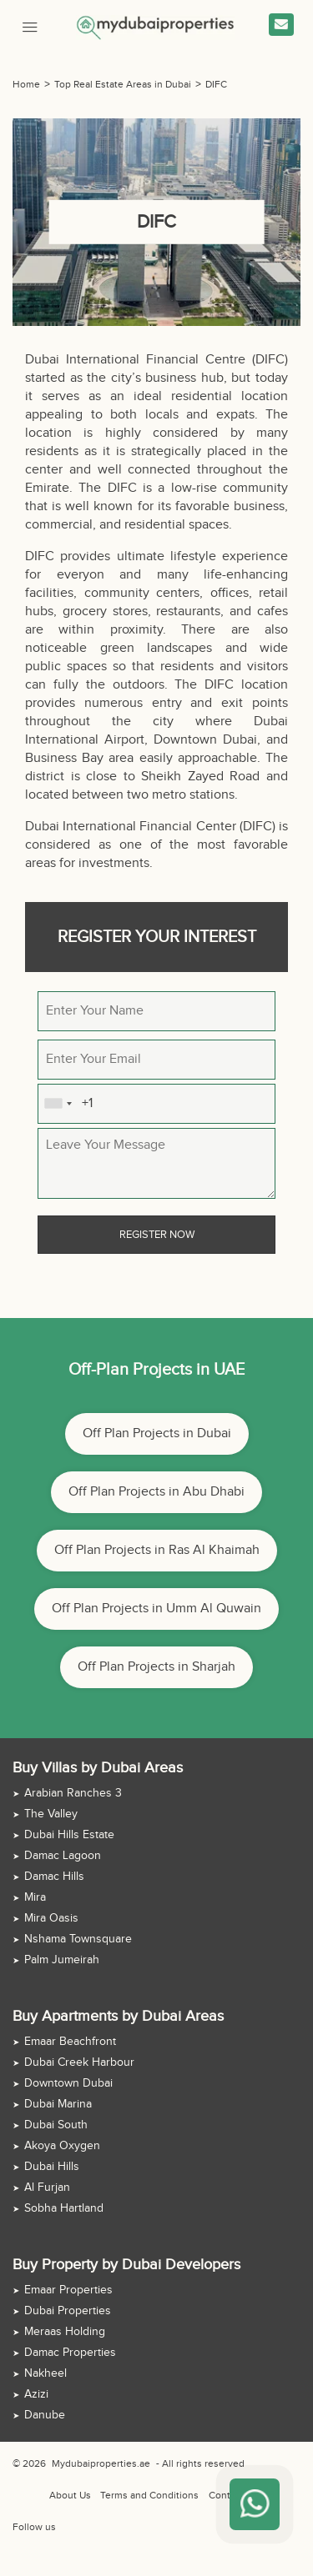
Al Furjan (47, 2187)
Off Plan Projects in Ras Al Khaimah (157, 1550)
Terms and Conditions (149, 2495)
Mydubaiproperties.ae (101, 2463)
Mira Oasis (51, 1918)
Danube (44, 2415)
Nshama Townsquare (78, 1939)
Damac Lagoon (62, 1855)
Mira (35, 1897)
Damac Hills (54, 1876)
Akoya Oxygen (62, 2146)
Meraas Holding (64, 2331)
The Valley (51, 1814)
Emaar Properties (68, 2290)
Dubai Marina (58, 2104)
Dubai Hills (51, 2166)
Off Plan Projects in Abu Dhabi (156, 1492)
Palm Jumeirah (61, 1960)
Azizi (36, 2394)
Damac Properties (70, 2352)
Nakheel (45, 2373)
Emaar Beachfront (70, 2041)
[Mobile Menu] (30, 25)
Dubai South (56, 2125)
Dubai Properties (67, 2311)
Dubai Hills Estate (69, 1835)
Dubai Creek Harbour (79, 2062)
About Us (70, 2495)
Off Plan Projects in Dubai (157, 1433)
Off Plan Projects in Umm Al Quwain (156, 1608)
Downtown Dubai (68, 2083)
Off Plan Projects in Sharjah (156, 1667)
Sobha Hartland (63, 2208)
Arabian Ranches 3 (73, 1793)
